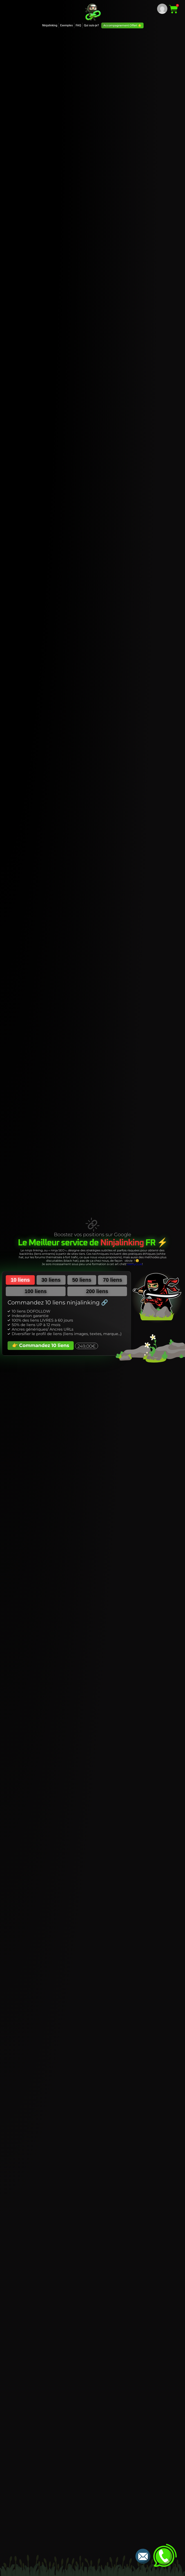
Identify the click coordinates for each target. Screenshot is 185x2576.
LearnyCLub (134, 1264)
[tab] (20, 1280)
